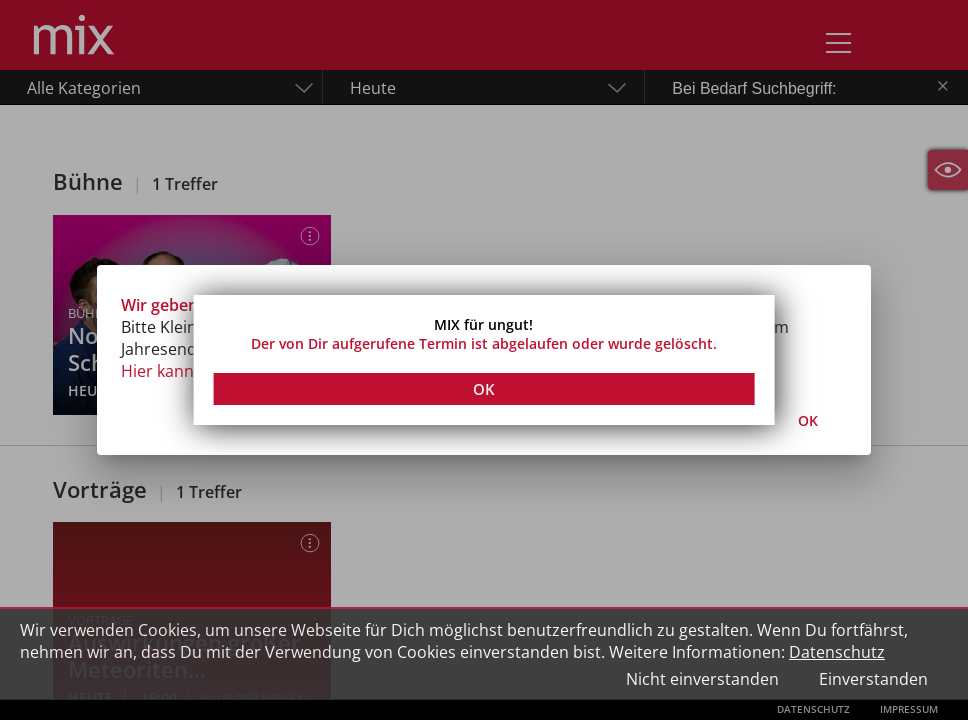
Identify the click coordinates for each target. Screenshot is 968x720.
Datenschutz (837, 652)
